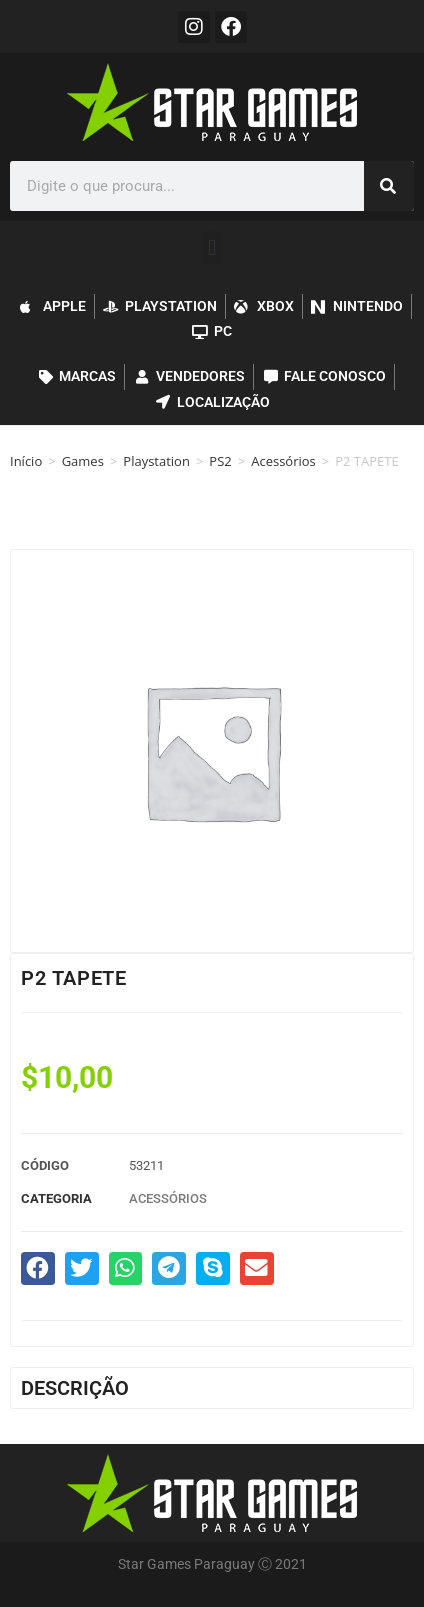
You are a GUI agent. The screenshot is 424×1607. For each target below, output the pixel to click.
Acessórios (283, 461)
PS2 (220, 461)
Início (26, 461)
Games (83, 461)
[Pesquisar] (389, 186)
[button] (211, 247)
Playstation (156, 461)
